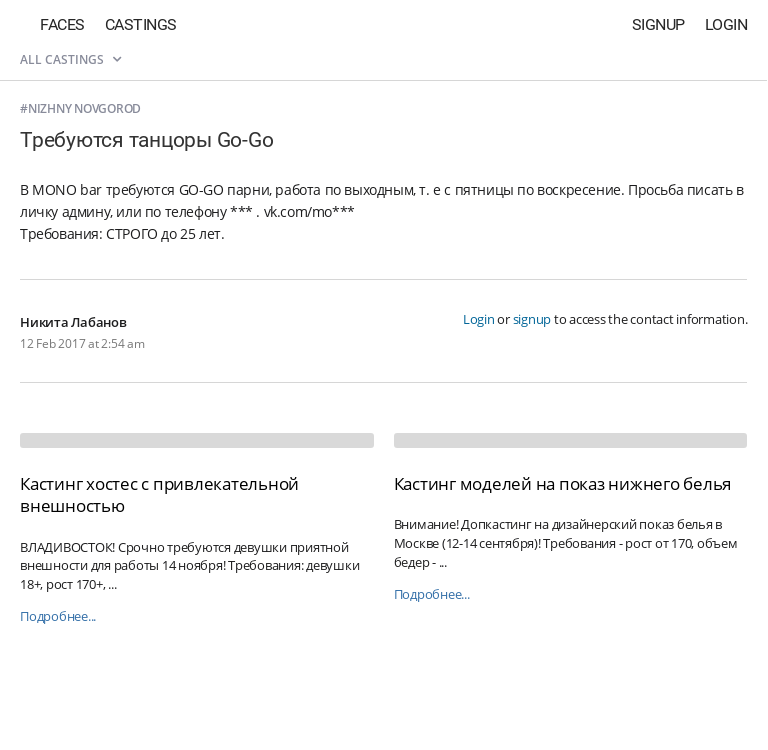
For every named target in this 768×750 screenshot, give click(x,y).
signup (532, 319)
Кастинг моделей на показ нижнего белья (563, 483)
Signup (658, 24)
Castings (141, 24)
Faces (62, 24)
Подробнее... (58, 616)
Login (726, 24)
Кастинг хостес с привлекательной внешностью (159, 494)
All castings (70, 59)
